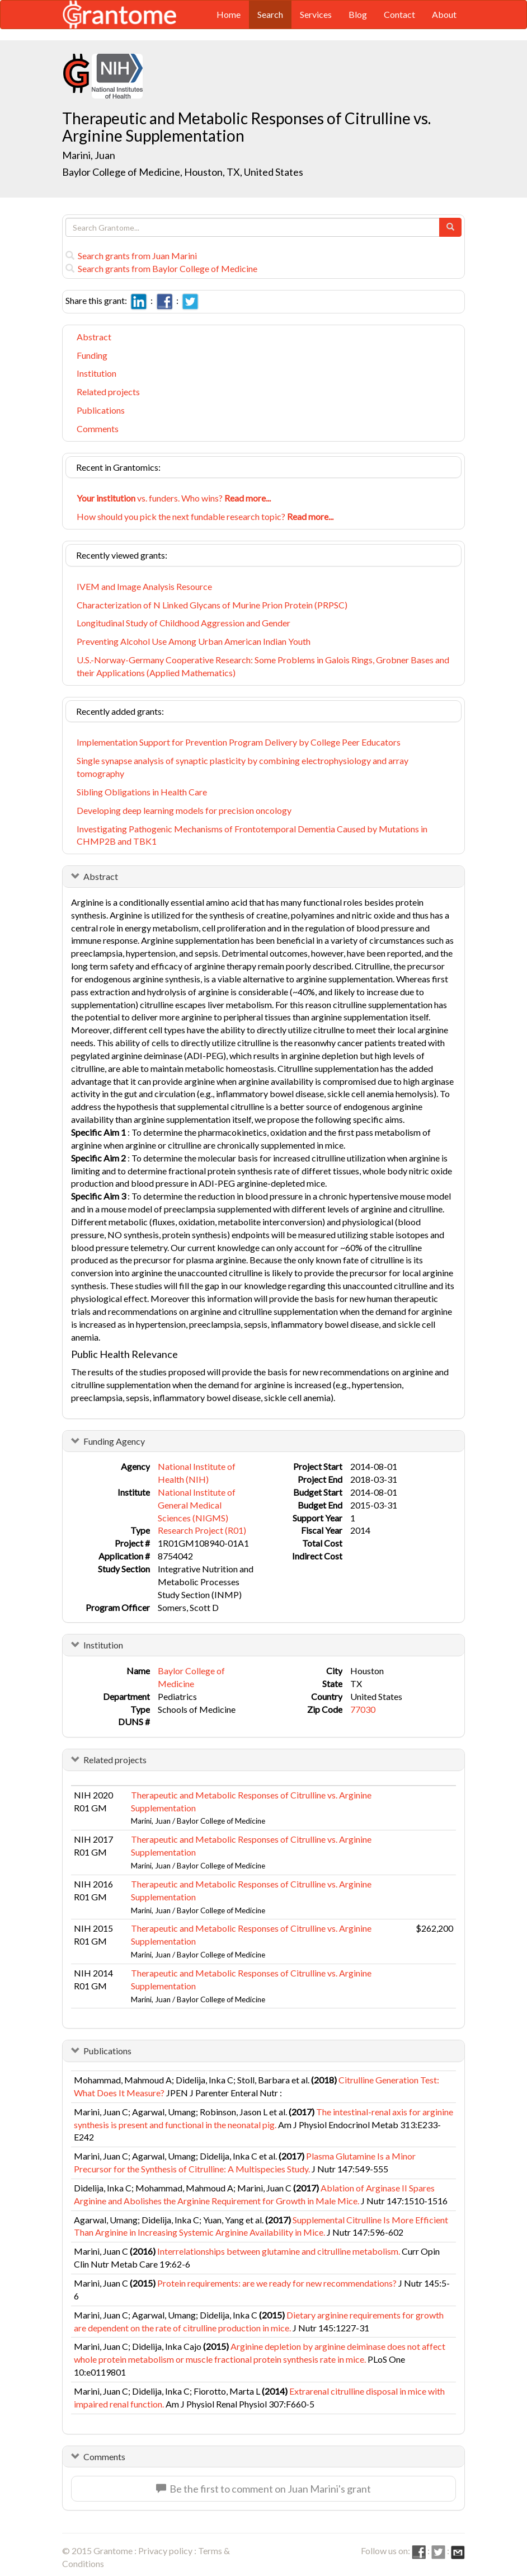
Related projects (108, 391)
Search (270, 14)
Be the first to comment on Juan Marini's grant (263, 2489)
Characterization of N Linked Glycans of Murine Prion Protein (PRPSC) (212, 604)
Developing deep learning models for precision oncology (184, 810)
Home (229, 14)
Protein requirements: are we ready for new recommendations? (277, 2283)
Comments (98, 428)
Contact (399, 14)
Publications (101, 410)
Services (316, 14)
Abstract (94, 336)
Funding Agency (114, 1441)
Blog (358, 14)
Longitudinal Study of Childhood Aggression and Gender (183, 622)
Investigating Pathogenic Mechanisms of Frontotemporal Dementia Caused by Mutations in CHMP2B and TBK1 (252, 835)
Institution (96, 373)
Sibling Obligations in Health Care (142, 791)
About (444, 14)
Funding (92, 355)
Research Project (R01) (202, 1530)
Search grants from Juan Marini (131, 255)
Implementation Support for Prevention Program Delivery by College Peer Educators (239, 742)
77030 (362, 1709)
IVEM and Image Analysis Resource (144, 586)
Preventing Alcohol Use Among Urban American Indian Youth (193, 641)
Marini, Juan (89, 155)
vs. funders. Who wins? (174, 498)
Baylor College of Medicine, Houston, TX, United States (182, 172)
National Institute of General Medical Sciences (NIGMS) (197, 1505)
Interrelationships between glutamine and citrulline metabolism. (278, 2251)
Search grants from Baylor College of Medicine (161, 268)
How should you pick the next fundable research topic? (205, 516)
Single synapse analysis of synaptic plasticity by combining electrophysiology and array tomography (242, 767)
